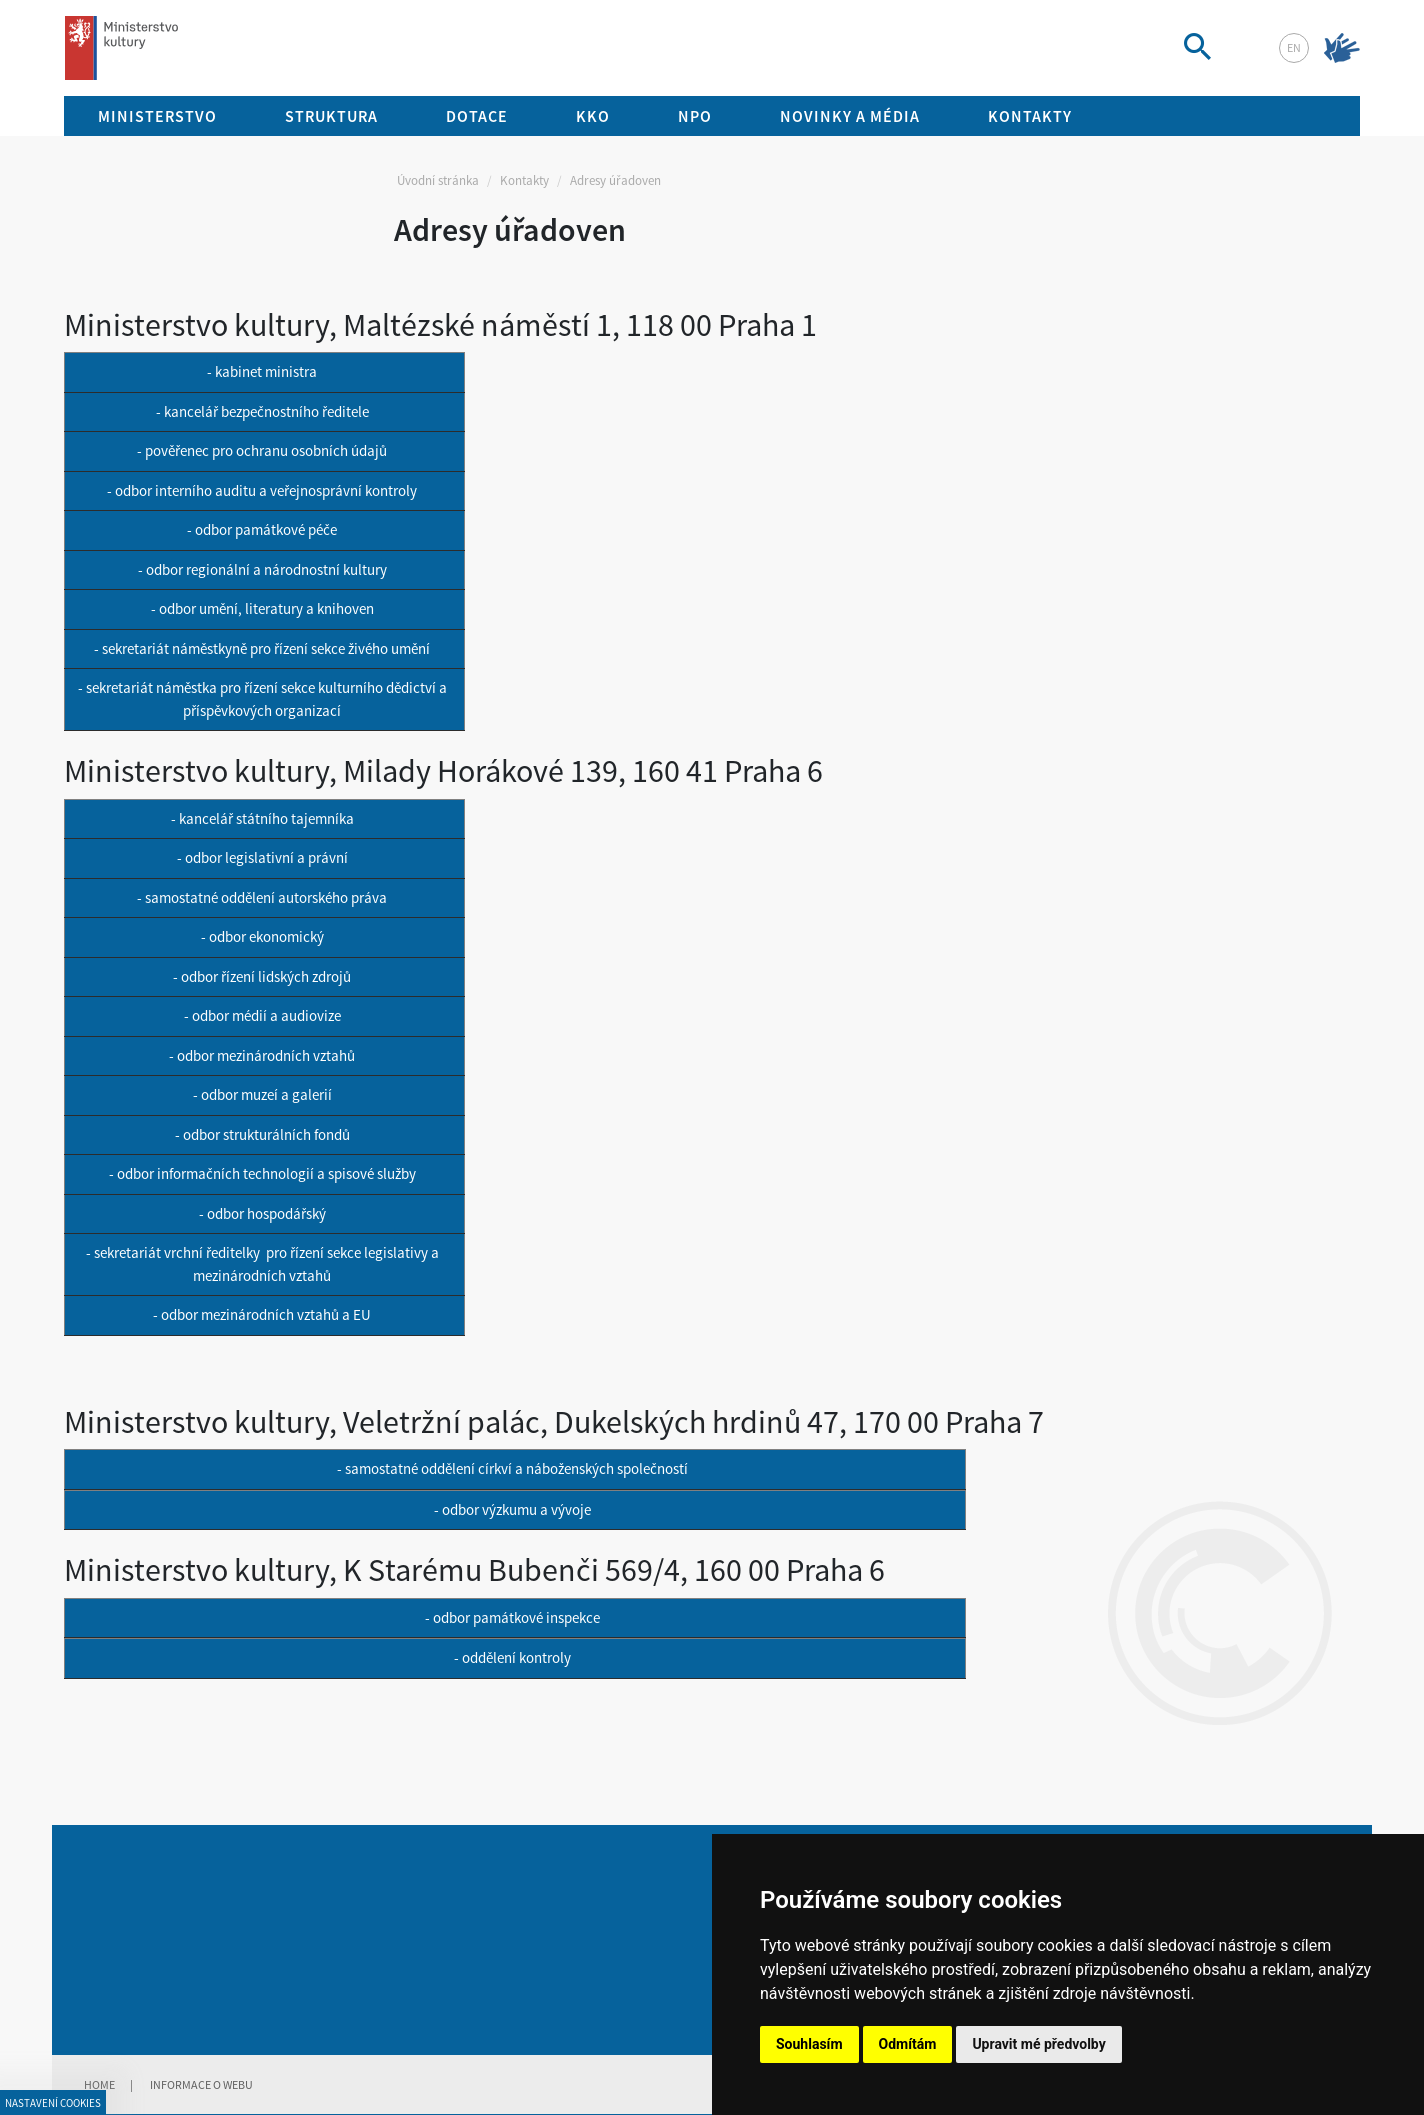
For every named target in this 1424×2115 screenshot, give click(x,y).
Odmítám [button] (908, 2044)
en (1294, 47)
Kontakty (524, 180)
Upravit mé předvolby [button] (1038, 2044)
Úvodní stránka (438, 180)
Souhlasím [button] (809, 2044)
